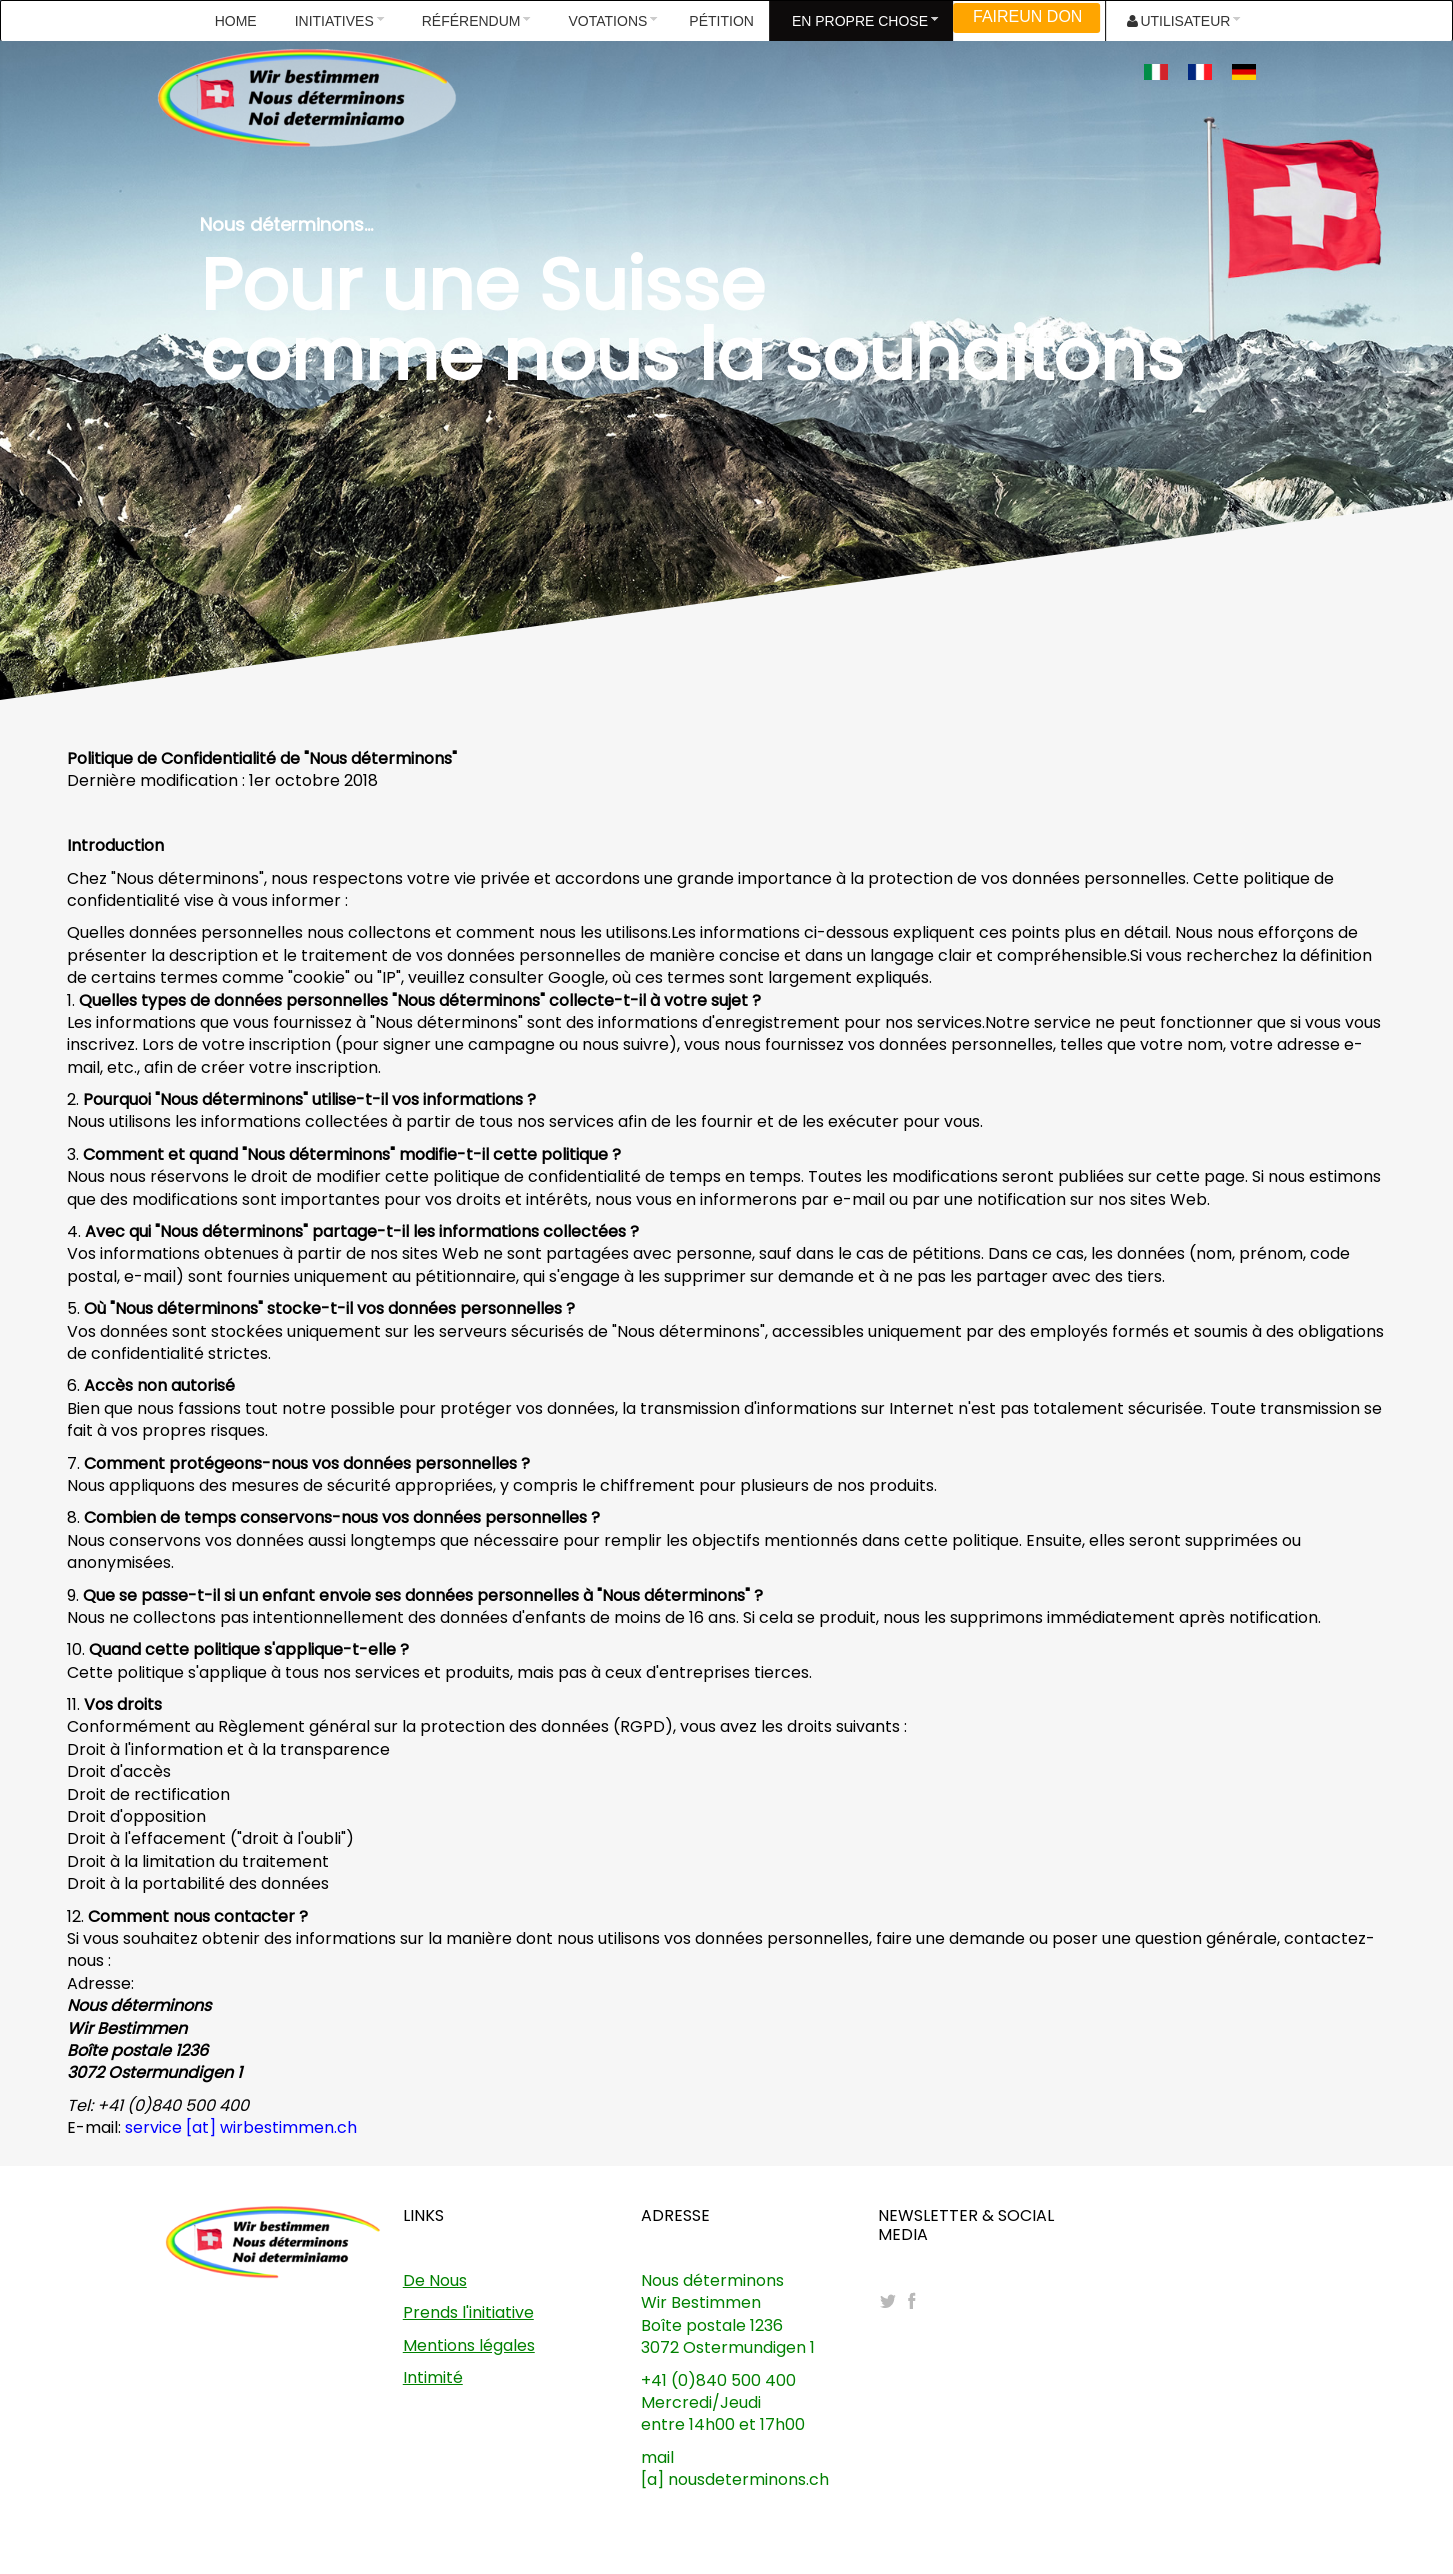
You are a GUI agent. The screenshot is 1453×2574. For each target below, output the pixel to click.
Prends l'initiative (468, 2312)
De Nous (435, 2280)
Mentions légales (469, 2345)
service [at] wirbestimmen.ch (241, 2127)
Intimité (433, 2377)
